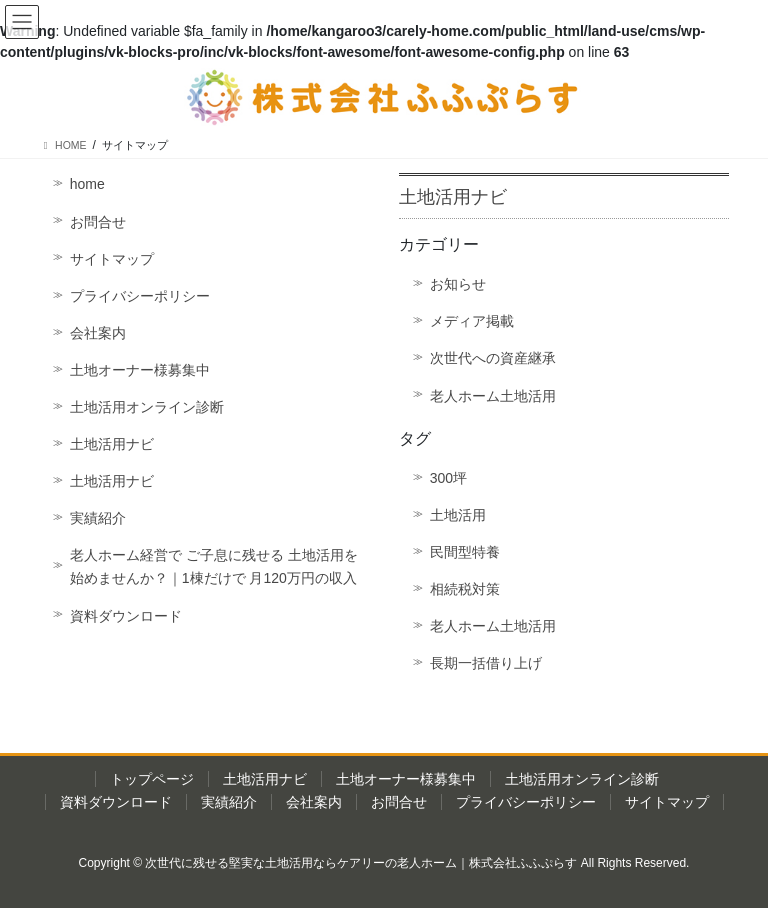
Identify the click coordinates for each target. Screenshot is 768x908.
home (87, 184)
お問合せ (98, 222)
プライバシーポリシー (140, 296)
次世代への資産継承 (493, 358)
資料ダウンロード (126, 616)
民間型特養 (465, 552)
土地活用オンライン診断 (147, 407)
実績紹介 (98, 518)
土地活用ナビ (112, 444)
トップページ (152, 779)
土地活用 (458, 515)
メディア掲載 (472, 321)
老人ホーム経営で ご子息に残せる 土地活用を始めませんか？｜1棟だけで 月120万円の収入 (214, 566)
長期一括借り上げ (486, 663)
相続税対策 (465, 589)
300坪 (448, 478)
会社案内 (98, 333)
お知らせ (458, 284)
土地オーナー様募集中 (140, 370)
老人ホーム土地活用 (493, 396)
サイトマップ (112, 259)
